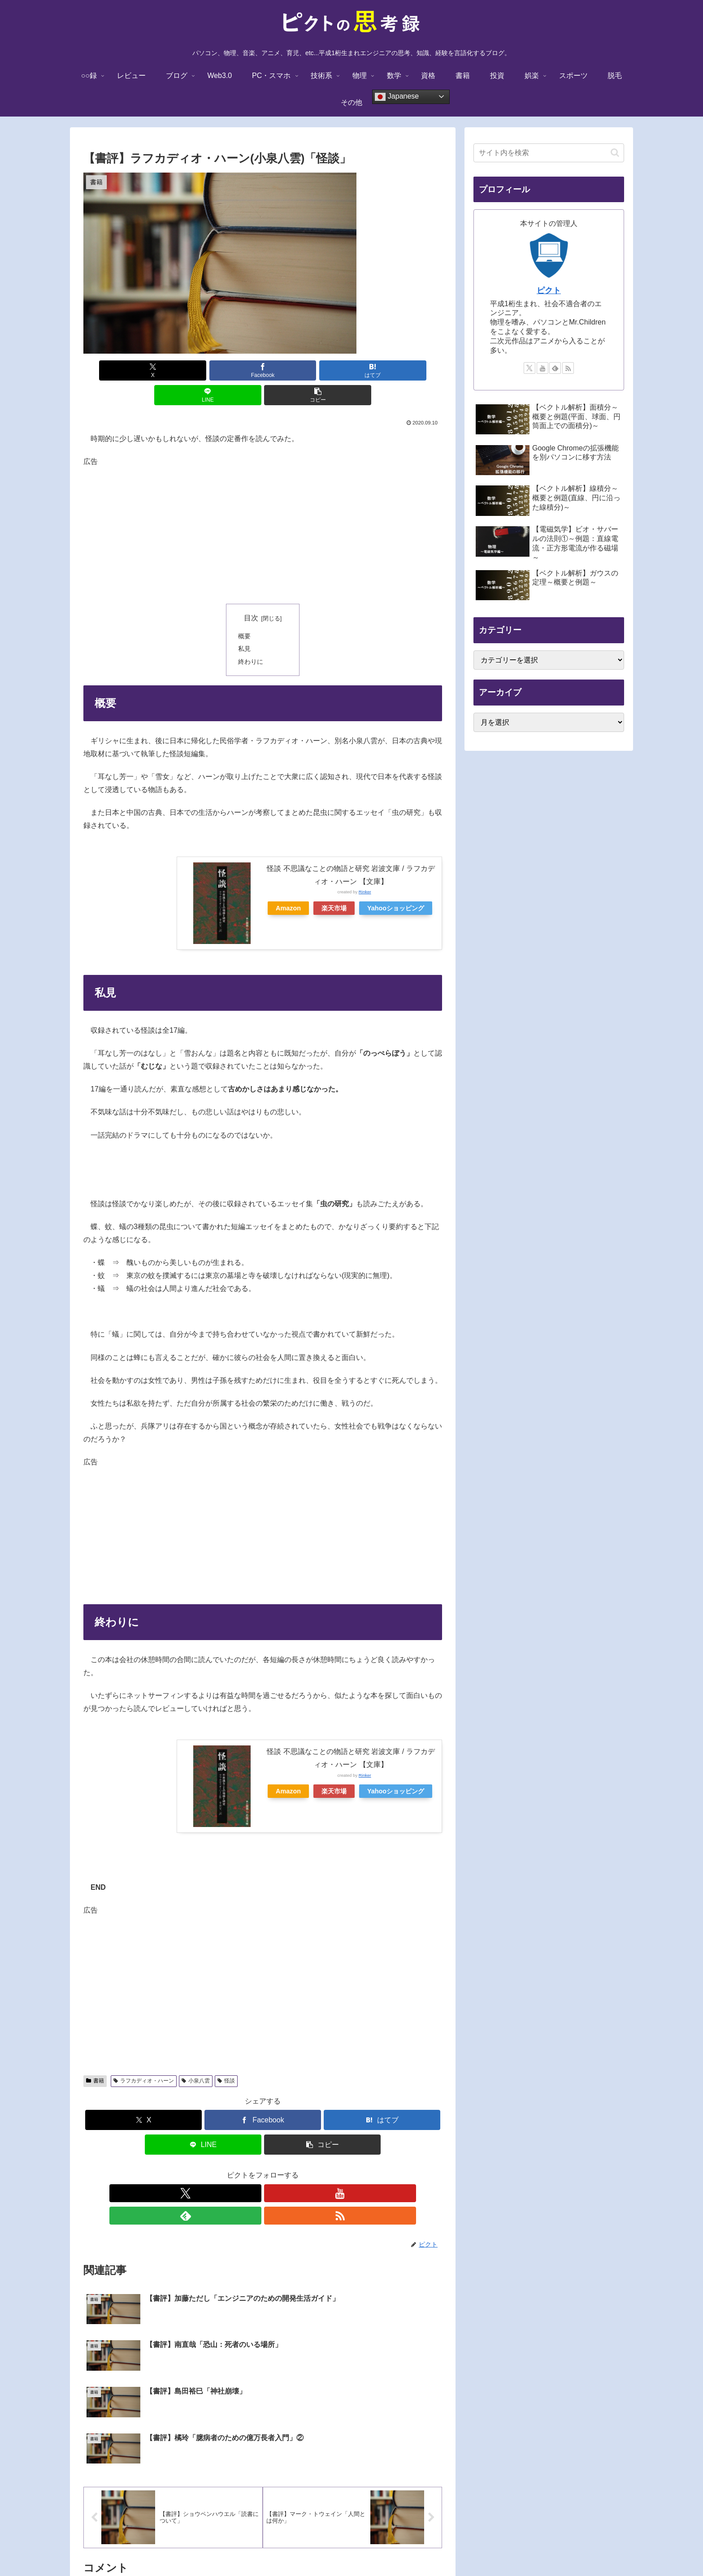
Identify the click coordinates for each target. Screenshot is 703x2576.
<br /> (123, 871)
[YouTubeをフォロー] (252, 2169)
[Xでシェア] (142, 370)
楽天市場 (334, 883)
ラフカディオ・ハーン (143, 2056)
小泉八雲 (196, 2056)
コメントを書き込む (263, 2461)
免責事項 (288, 2547)
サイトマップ (449, 2547)
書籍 (95, 2056)
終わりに (250, 637)
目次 (251, 593)
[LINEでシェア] (323, 370)
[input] (548, 152)
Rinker (365, 867)
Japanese (397, 96)
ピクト (549, 290)
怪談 (226, 2056)
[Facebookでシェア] (202, 370)
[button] (383, 370)
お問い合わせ (402, 2547)
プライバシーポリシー (342, 2547)
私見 (244, 624)
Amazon (288, 883)
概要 (244, 611)
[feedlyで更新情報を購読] (273, 2169)
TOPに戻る (251, 2547)
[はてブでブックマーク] (262, 370)
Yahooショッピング (395, 883)
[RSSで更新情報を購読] (294, 2169)
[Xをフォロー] (232, 2169)
